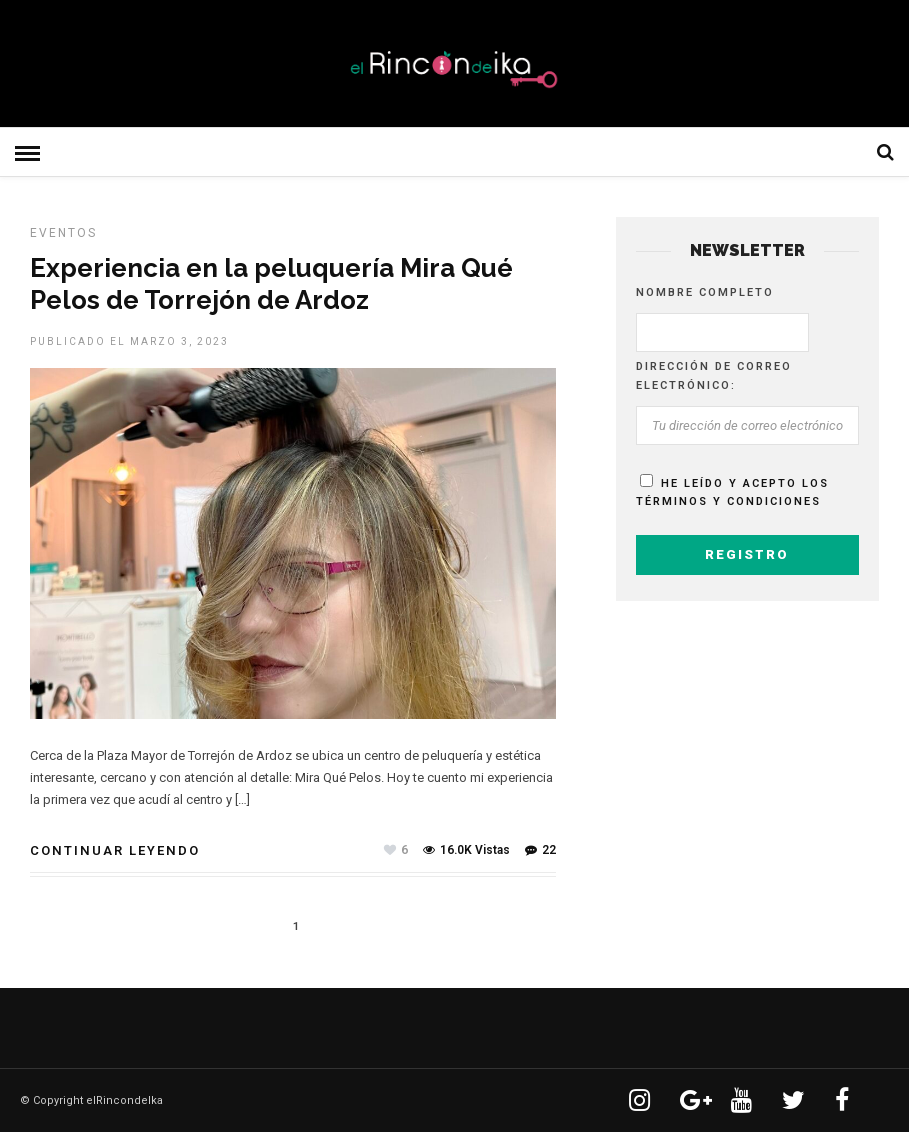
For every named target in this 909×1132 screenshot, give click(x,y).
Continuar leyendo (115, 850)
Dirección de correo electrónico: (714, 376)
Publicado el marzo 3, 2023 (129, 341)
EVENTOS (63, 233)
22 (540, 850)
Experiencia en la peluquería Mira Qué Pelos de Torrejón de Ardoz (271, 283)
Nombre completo (705, 292)
